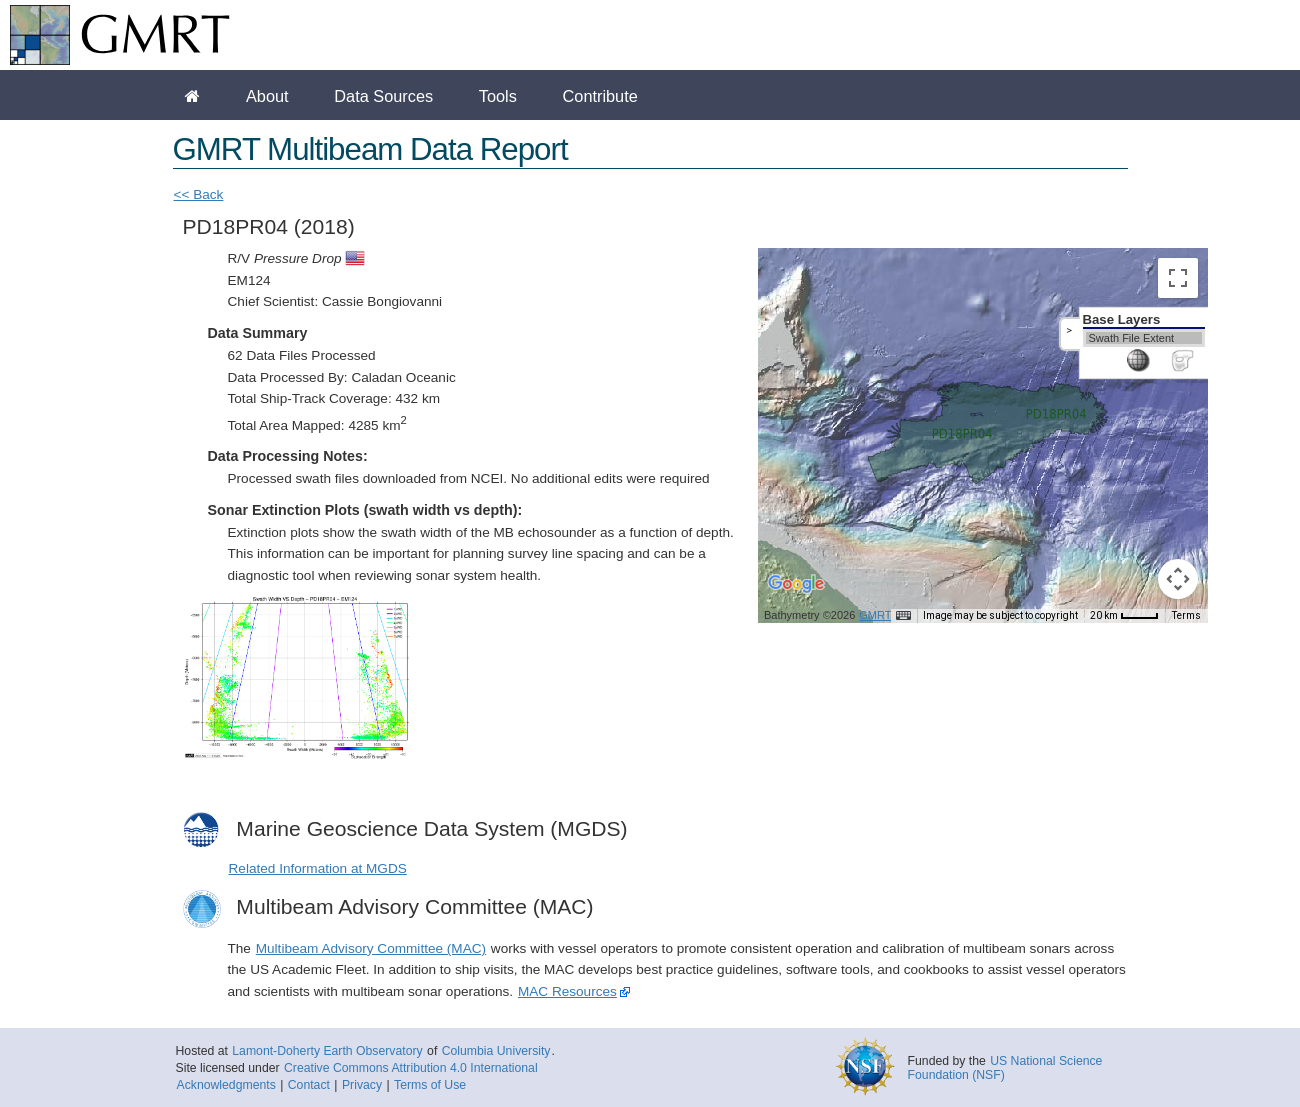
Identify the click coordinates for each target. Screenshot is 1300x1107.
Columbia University (496, 1051)
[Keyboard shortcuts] (903, 616)
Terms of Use (430, 1085)
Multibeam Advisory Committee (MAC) (371, 948)
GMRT (875, 615)
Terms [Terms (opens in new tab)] (1186, 615)
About (267, 96)
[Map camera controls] (1178, 579)
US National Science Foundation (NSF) (1005, 1068)
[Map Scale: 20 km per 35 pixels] (1124, 616)
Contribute (600, 96)
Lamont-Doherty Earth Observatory (327, 1051)
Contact (309, 1085)
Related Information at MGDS (318, 868)
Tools (498, 96)
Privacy (362, 1085)
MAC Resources (567, 991)
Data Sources (383, 96)
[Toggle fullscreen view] (1178, 278)
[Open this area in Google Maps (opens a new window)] (796, 597)
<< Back (199, 194)
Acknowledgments (226, 1085)
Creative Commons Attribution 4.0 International (411, 1068)
